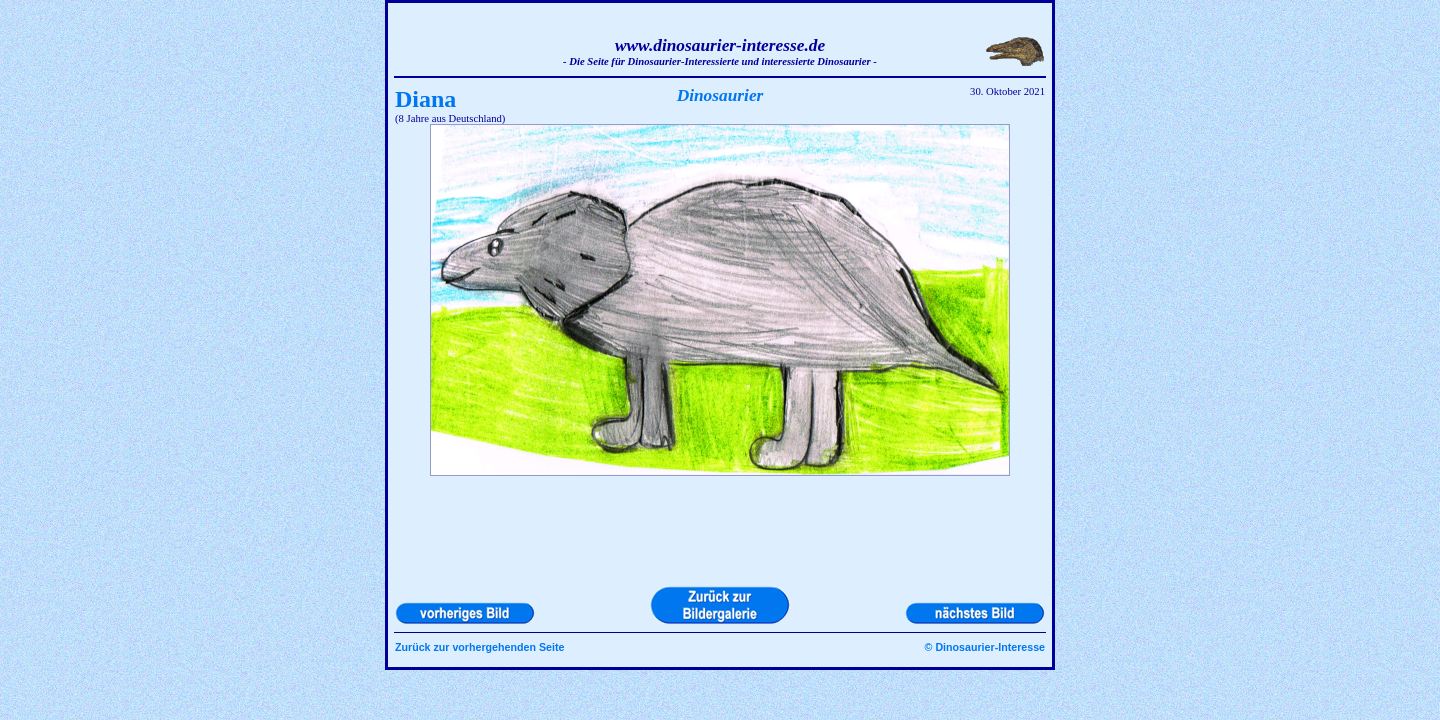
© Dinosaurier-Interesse (985, 647)
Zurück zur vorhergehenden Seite (479, 647)
